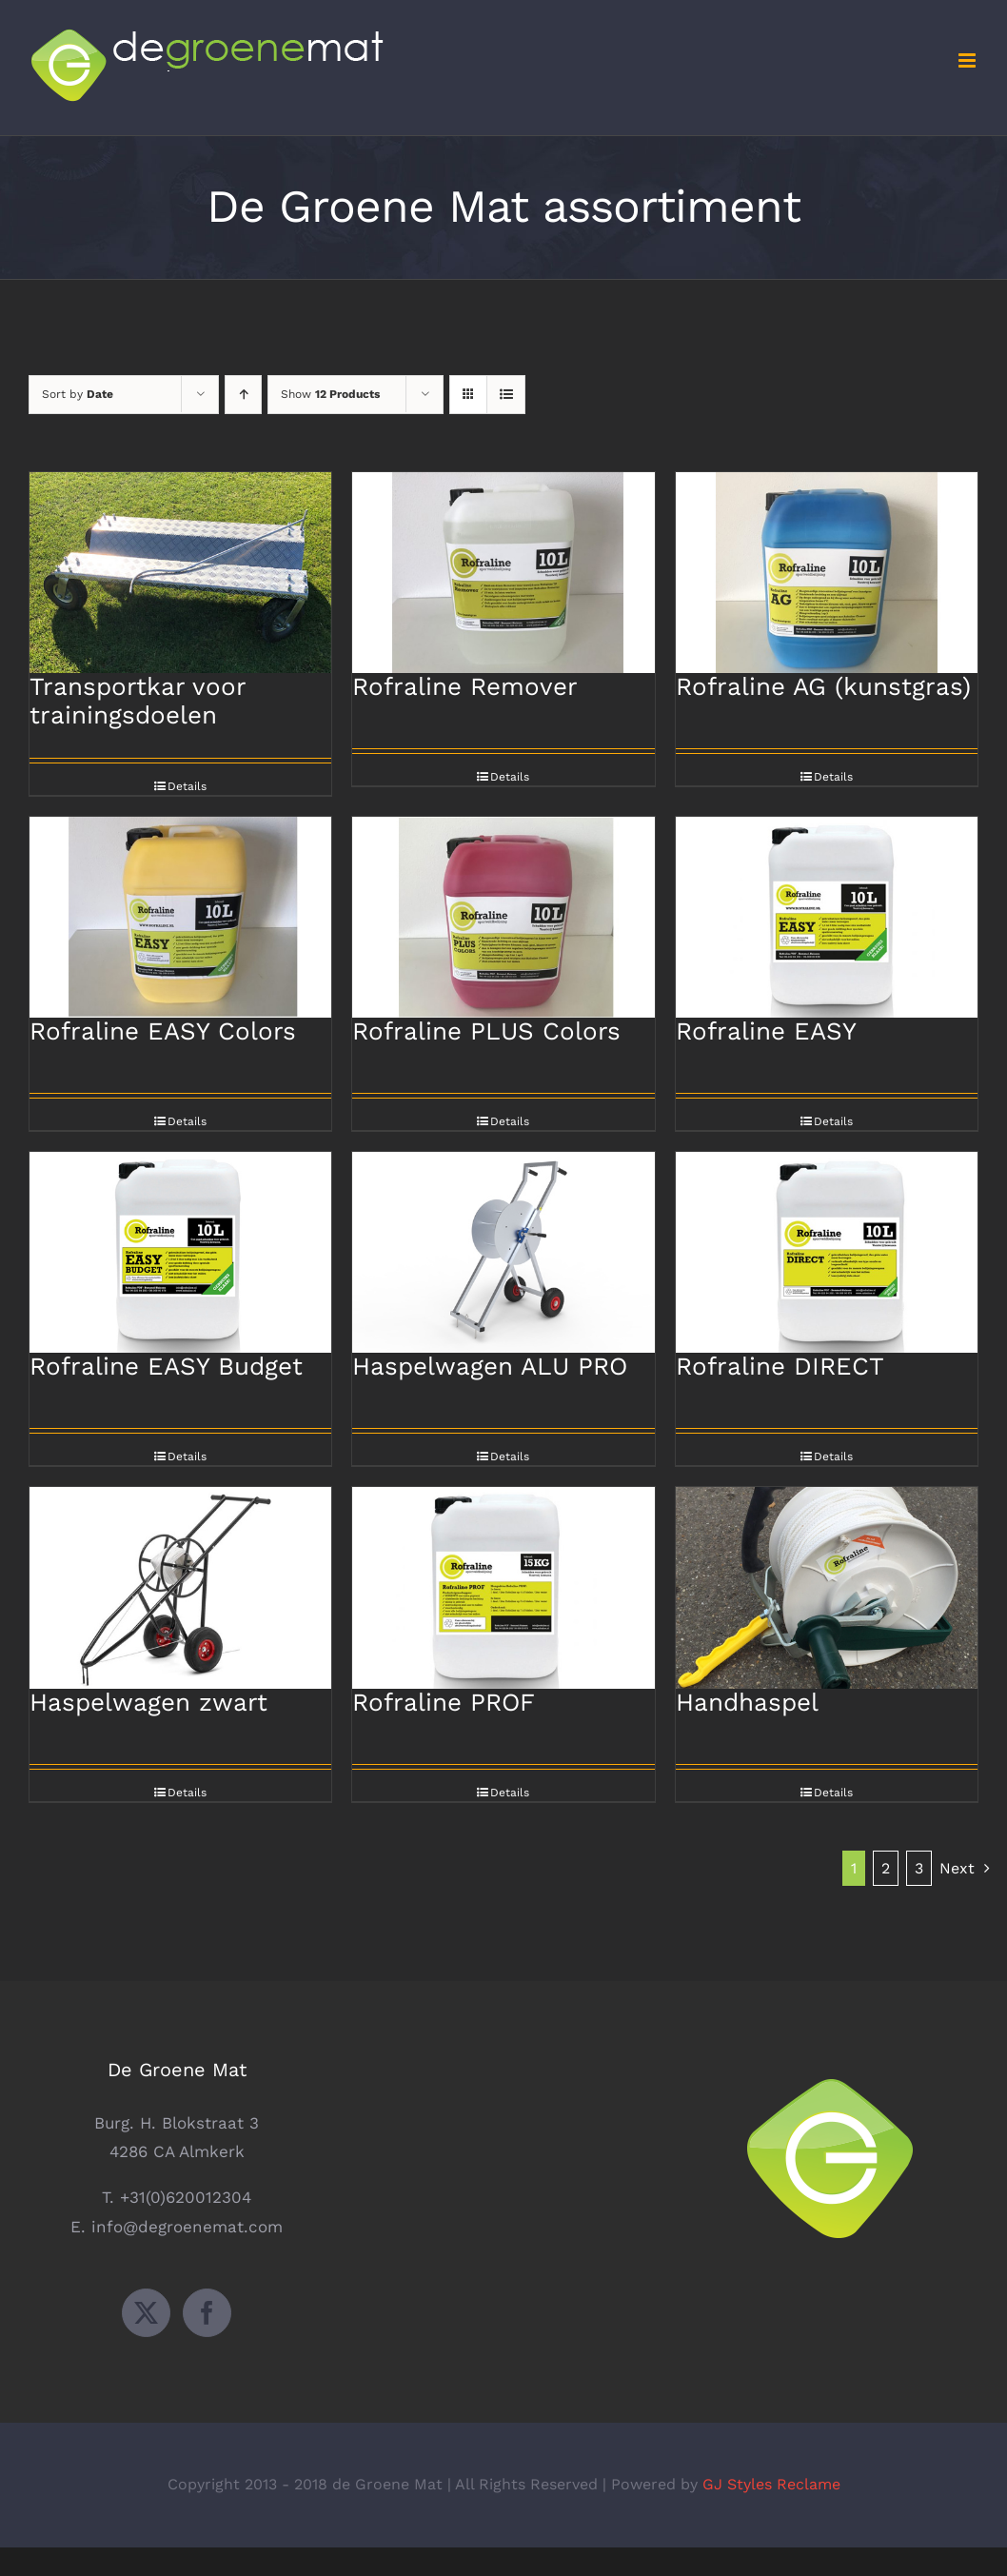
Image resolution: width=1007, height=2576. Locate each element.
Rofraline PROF (443, 1702)
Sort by (77, 394)
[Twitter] (146, 2313)
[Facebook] (207, 2313)
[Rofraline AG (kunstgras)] (826, 572)
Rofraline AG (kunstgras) (823, 686)
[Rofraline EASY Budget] (180, 1252)
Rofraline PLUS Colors (486, 1031)
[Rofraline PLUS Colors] (503, 917)
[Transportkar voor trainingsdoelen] (180, 572)
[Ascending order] (243, 394)
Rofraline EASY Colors (163, 1031)
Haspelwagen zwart (148, 1702)
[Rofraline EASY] (826, 917)
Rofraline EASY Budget (166, 1366)
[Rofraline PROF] (503, 1587)
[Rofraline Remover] (503, 572)
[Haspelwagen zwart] (180, 1587)
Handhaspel (747, 1702)
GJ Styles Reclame (771, 2484)
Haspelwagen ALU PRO (489, 1366)
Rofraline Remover (465, 686)
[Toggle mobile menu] (968, 60)
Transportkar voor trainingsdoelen (138, 700)
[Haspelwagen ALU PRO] (503, 1252)
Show (330, 394)
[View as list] (505, 394)
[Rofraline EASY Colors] (180, 917)
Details (187, 786)
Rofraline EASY (766, 1031)
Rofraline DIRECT (780, 1366)
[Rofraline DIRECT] (826, 1252)
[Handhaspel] (826, 1587)
